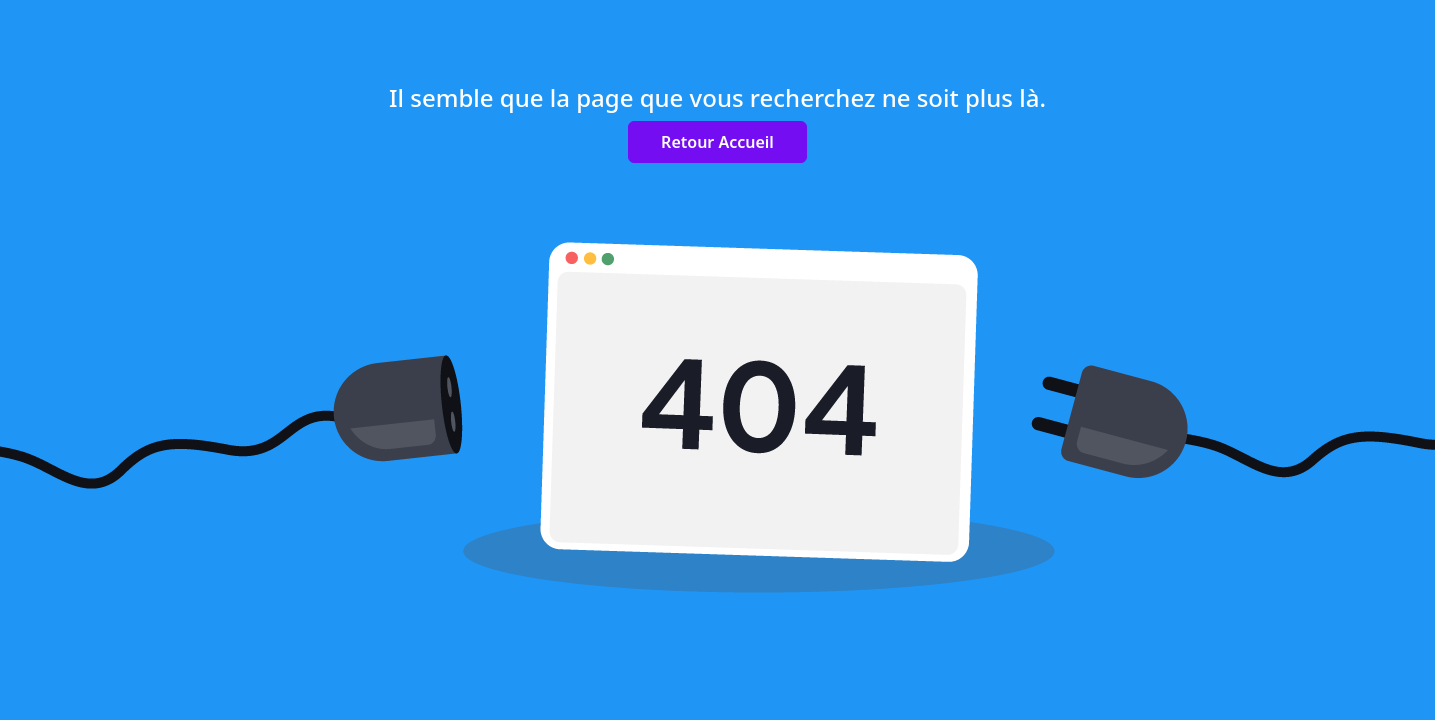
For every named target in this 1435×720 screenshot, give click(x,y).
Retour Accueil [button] (717, 142)
